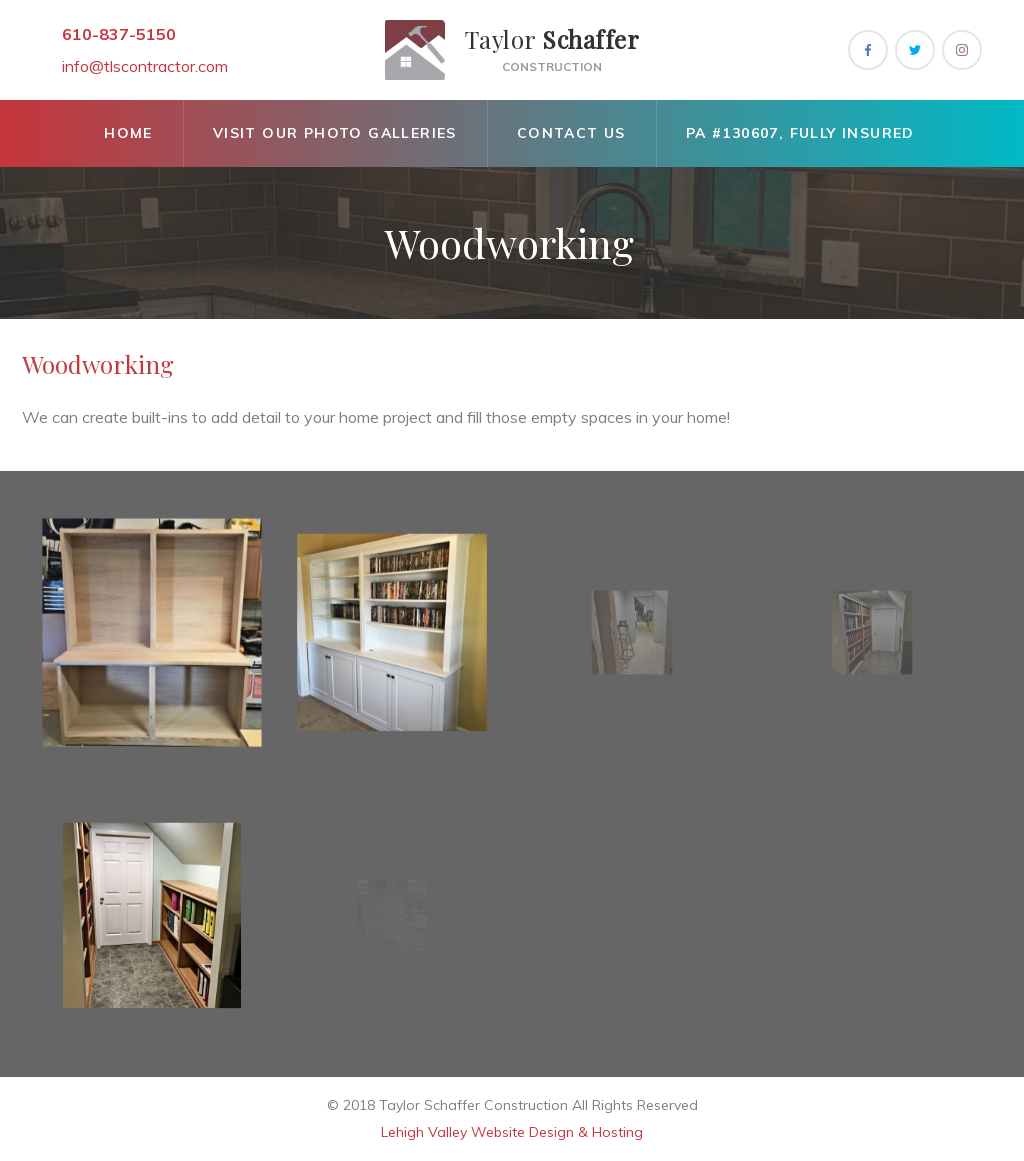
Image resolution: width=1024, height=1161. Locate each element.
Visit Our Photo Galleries (335, 133)
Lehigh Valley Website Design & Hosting (512, 1132)
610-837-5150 (119, 34)
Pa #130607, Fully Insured (800, 133)
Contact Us (571, 133)
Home (128, 133)
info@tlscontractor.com (145, 66)
